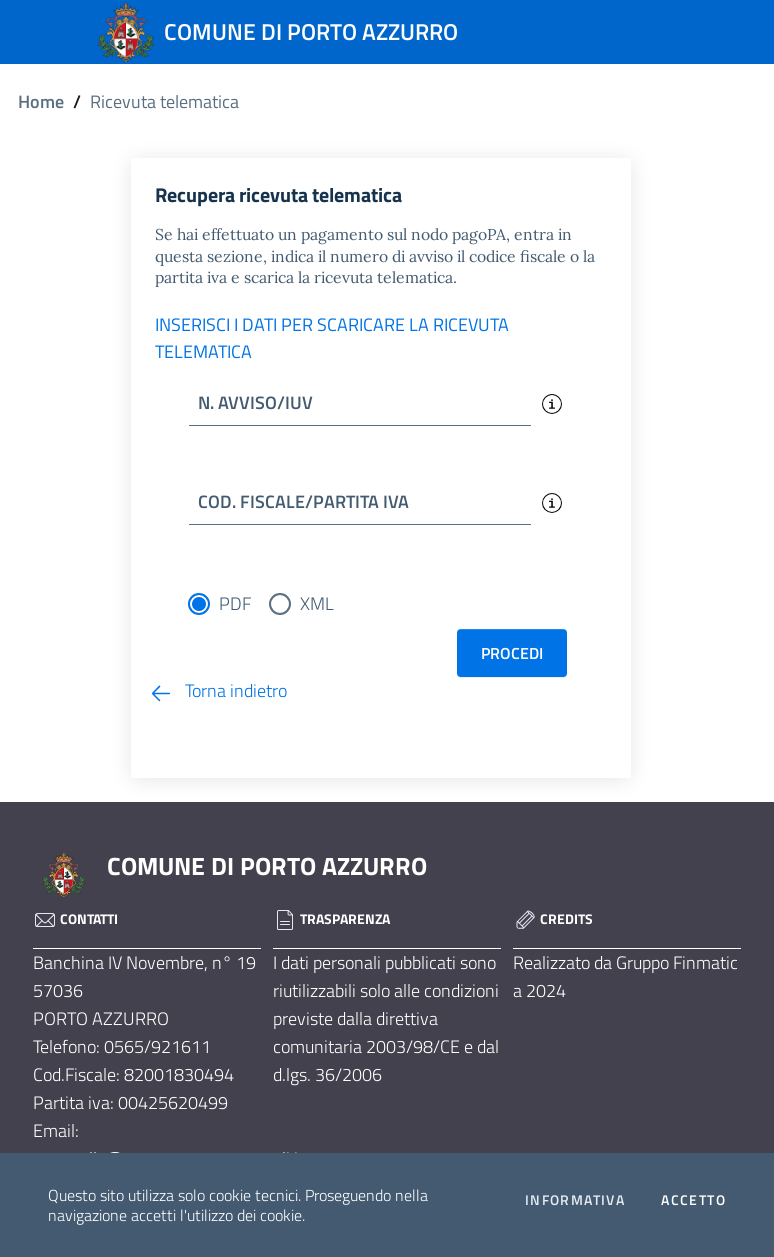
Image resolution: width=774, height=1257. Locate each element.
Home (41, 101)
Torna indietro (218, 690)
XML (317, 603)
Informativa (575, 1200)
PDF (235, 603)
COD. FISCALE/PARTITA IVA (303, 501)
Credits (553, 918)
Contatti (75, 918)
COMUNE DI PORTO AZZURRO (267, 866)
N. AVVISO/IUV (255, 402)
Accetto (693, 1200)
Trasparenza (331, 918)
